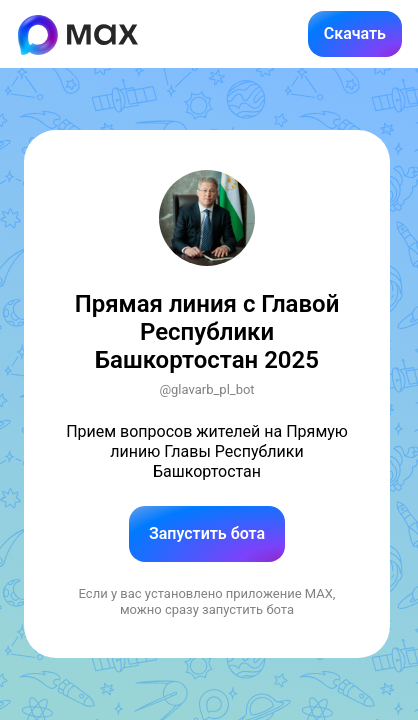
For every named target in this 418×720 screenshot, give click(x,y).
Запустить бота (207, 533)
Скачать (355, 33)
